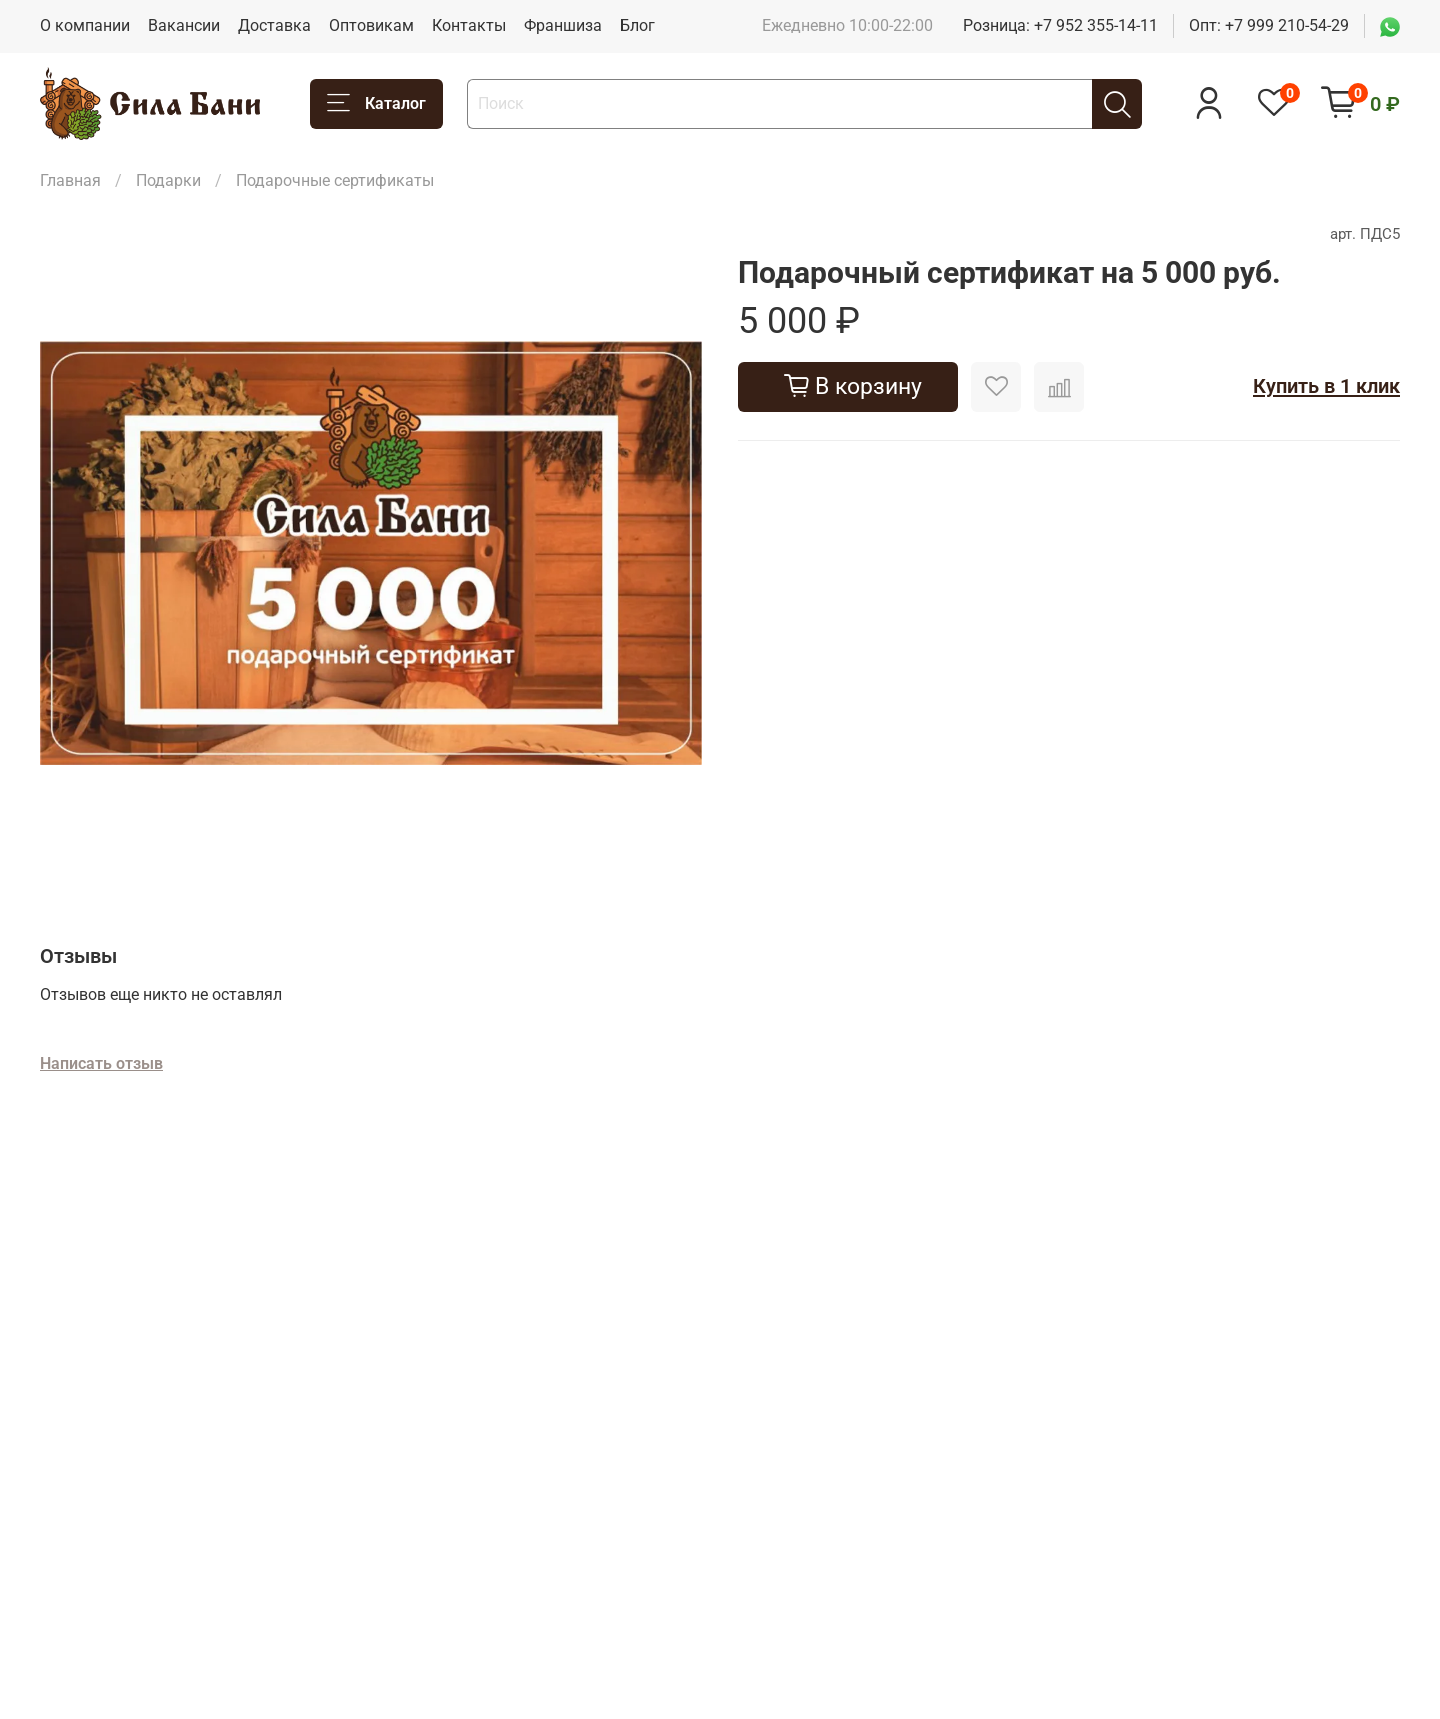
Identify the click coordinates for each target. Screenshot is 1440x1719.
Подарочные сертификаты (335, 180)
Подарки (168, 180)
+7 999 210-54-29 (1287, 25)
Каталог (376, 103)
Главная (70, 180)
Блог (637, 25)
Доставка (274, 25)
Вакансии (184, 25)
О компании (85, 25)
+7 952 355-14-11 (1096, 25)
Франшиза (563, 25)
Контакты (469, 25)
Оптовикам (371, 25)
